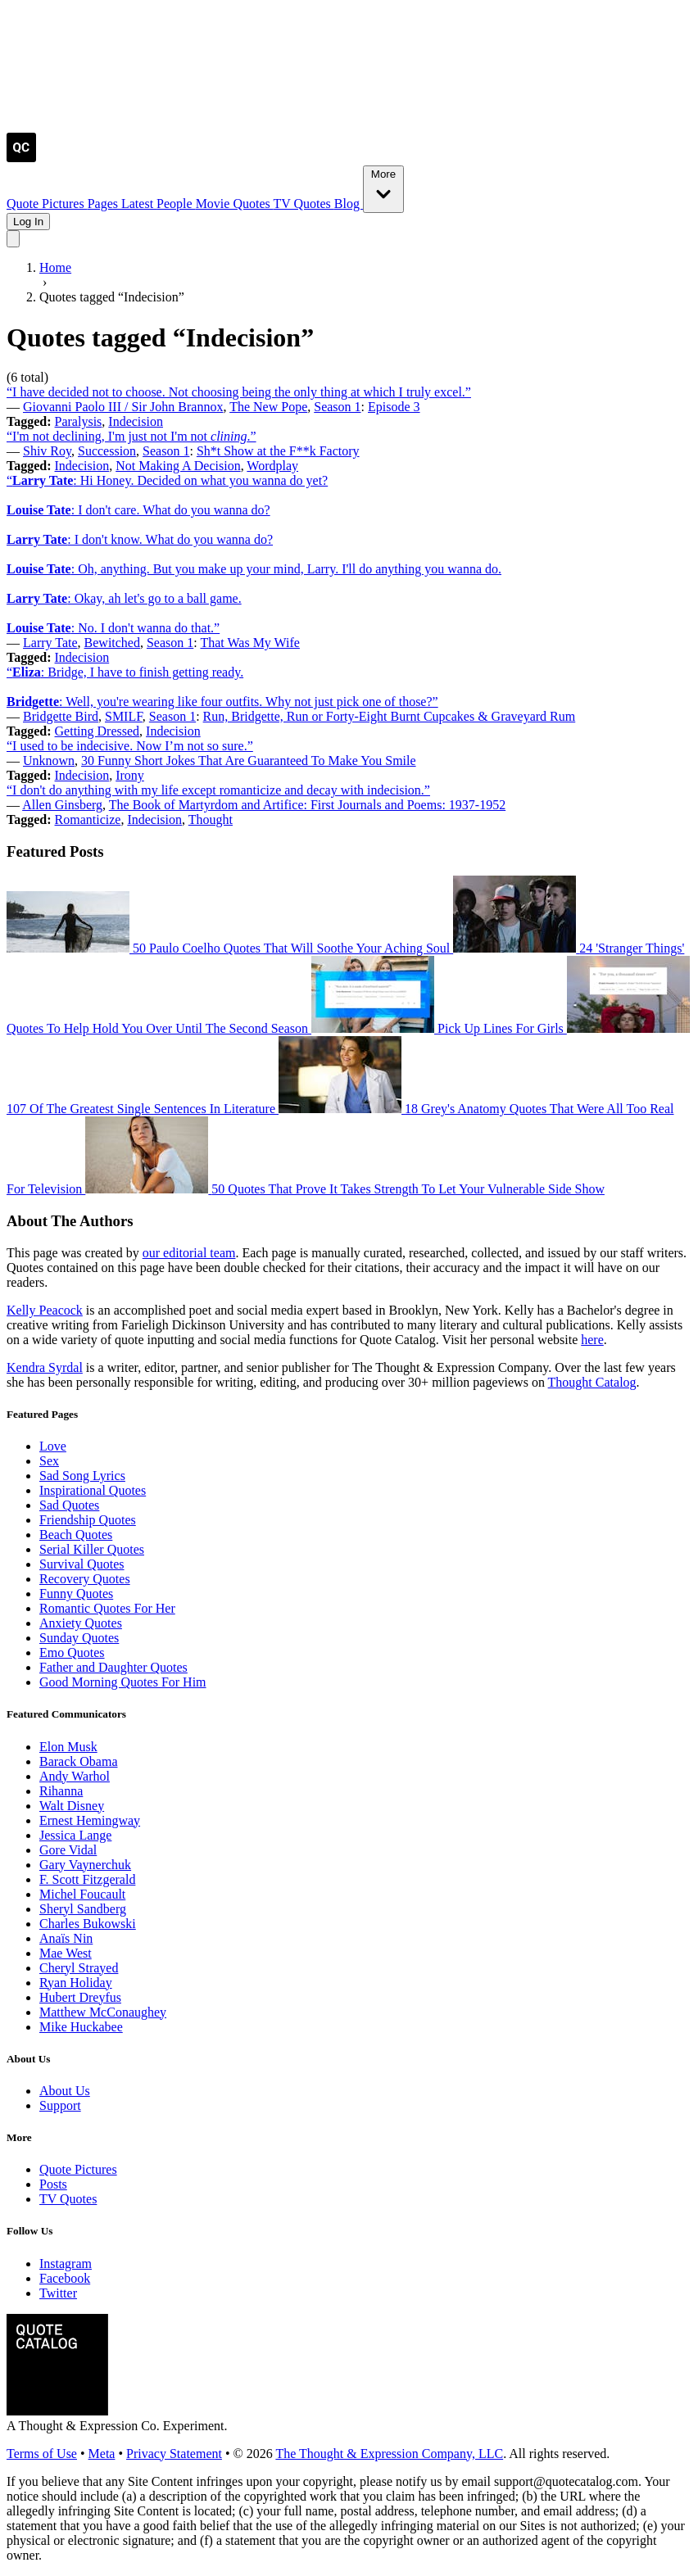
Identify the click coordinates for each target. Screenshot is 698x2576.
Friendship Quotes (87, 1520)
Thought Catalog (592, 1382)
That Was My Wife (249, 643)
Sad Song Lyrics (82, 1476)
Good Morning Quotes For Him (122, 1682)
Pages (104, 204)
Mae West (65, 1953)
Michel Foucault (82, 1894)
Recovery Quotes (84, 1579)
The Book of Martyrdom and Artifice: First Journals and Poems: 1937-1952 (307, 805)
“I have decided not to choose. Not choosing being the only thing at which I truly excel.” (239, 392)
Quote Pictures (47, 204)
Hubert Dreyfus (80, 1997)
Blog (348, 204)
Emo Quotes (72, 1652)
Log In (28, 221)
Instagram (65, 2263)
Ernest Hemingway (89, 1820)
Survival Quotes (82, 1564)
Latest (138, 204)
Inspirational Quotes (92, 1490)
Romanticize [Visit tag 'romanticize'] (88, 819)
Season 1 (337, 407)
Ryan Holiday (75, 1983)
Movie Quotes (235, 204)
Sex (49, 1461)
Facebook (64, 2278)
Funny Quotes (76, 1593)
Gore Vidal (68, 1850)
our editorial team (189, 1253)
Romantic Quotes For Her (107, 1608)
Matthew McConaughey (102, 2012)
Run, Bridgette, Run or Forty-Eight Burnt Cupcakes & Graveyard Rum (389, 716)
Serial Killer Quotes (91, 1549)
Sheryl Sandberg (82, 1909)
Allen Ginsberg (62, 805)
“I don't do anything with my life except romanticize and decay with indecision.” (218, 790)
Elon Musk (68, 1747)
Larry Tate (50, 643)
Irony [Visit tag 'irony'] (130, 775)
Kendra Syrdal (45, 1367)
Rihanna (61, 1791)
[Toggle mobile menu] (13, 238)
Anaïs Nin (66, 1938)
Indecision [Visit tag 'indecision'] (135, 421)
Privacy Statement (174, 2454)
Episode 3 (394, 407)
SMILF (124, 716)
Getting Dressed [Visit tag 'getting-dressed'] (97, 731)
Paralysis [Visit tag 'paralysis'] (78, 421)
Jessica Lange (75, 1835)
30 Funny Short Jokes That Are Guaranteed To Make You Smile (248, 760)
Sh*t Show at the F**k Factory (278, 451)
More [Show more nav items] (383, 188)
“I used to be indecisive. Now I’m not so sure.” (130, 746)
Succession (107, 451)
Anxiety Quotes (80, 1623)
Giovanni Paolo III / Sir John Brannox (123, 407)
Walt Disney (71, 1806)
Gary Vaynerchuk (85, 1865)
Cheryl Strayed (78, 1968)
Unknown (49, 760)
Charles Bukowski (87, 1924)
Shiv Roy (47, 451)
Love (52, 1446)
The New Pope (268, 407)
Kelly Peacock (45, 1310)
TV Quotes (303, 204)
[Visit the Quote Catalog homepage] (21, 158)
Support (60, 2105)
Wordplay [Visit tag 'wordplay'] (272, 466)
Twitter (58, 2293)
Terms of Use (42, 2454)
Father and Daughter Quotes (113, 1667)
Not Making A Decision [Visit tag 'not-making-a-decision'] (178, 466)
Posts (53, 2184)
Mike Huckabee (81, 2027)
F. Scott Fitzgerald (87, 1879)
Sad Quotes (69, 1505)
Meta (102, 2454)
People (176, 204)
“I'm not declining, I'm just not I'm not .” (131, 436)
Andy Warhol (74, 1776)
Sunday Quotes (79, 1638)
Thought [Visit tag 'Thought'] (210, 819)
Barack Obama (78, 1761)
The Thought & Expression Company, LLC (389, 2454)
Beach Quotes (75, 1535)
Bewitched (112, 643)
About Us (64, 2091)
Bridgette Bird (60, 716)
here (592, 1340)
